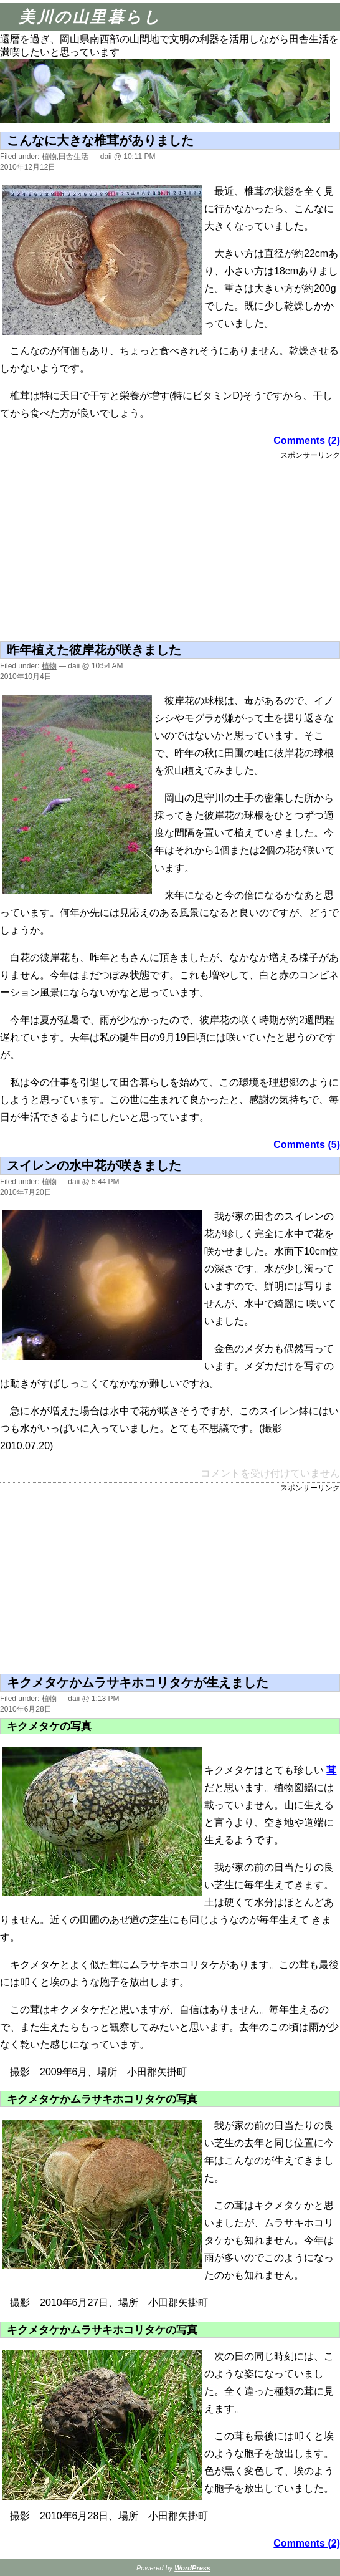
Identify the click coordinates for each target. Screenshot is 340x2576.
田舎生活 (73, 156)
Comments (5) (306, 1144)
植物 (49, 156)
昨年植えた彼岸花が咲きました (94, 650)
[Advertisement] (64, 548)
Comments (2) (306, 440)
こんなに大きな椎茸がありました (100, 140)
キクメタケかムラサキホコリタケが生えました (137, 1682)
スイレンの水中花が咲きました (94, 1165)
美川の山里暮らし (90, 17)
